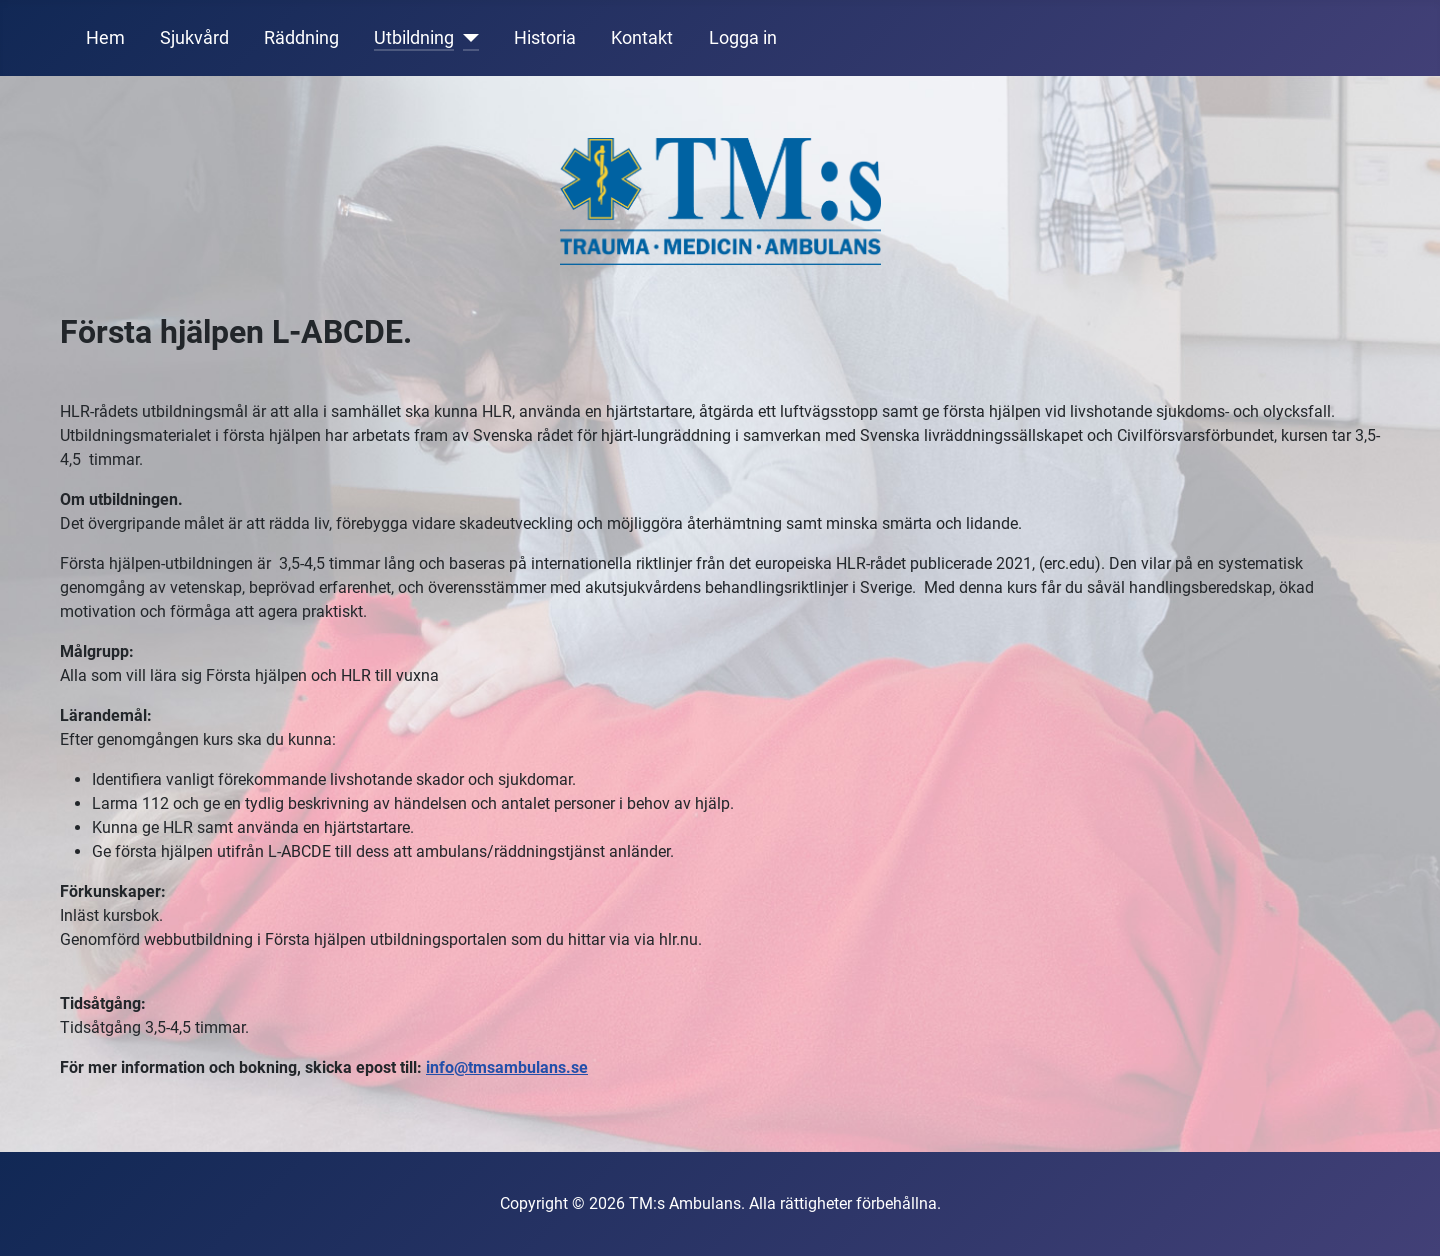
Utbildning (414, 38)
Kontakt (642, 38)
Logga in (743, 38)
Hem (105, 38)
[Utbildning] (466, 38)
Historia (545, 38)
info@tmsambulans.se (507, 1067)
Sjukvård (194, 38)
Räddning (301, 38)
